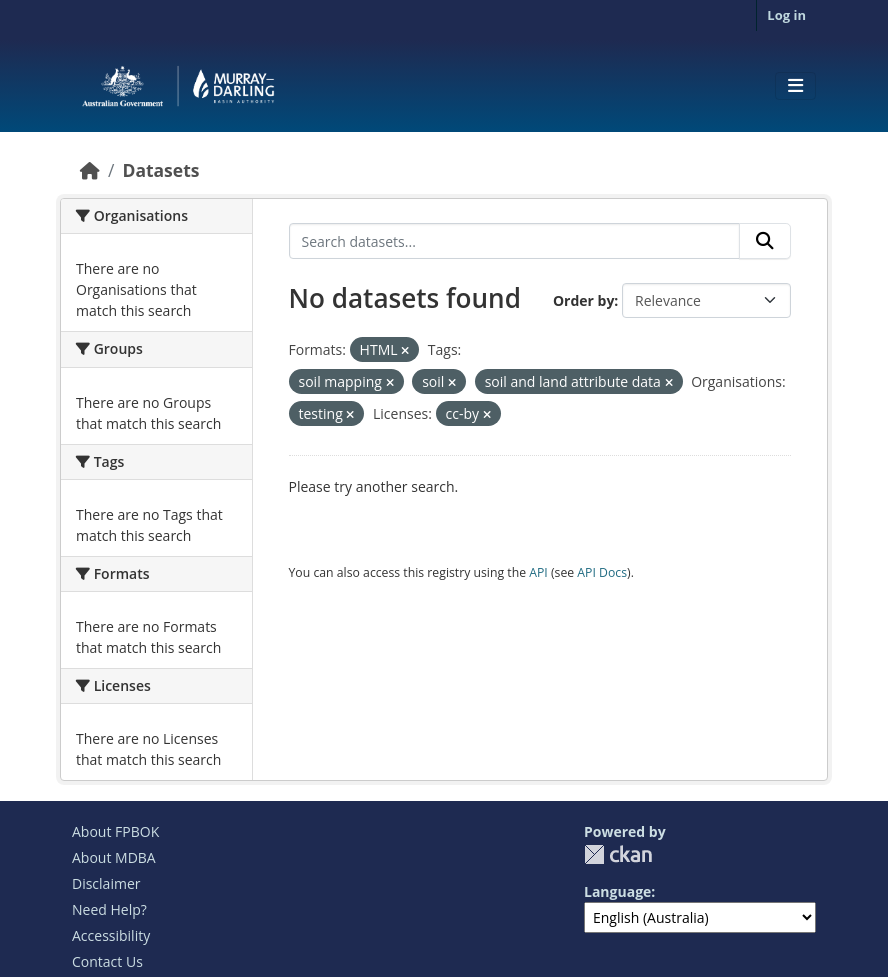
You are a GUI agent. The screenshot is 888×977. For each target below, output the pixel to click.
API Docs (602, 572)
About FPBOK (115, 831)
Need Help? (109, 909)
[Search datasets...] (515, 241)
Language (617, 891)
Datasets (160, 170)
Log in (786, 15)
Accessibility (111, 935)
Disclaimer (106, 883)
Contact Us (107, 961)
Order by (583, 300)
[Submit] (765, 241)
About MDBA (114, 857)
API (538, 572)
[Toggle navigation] (795, 86)
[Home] (90, 170)
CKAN (618, 854)
